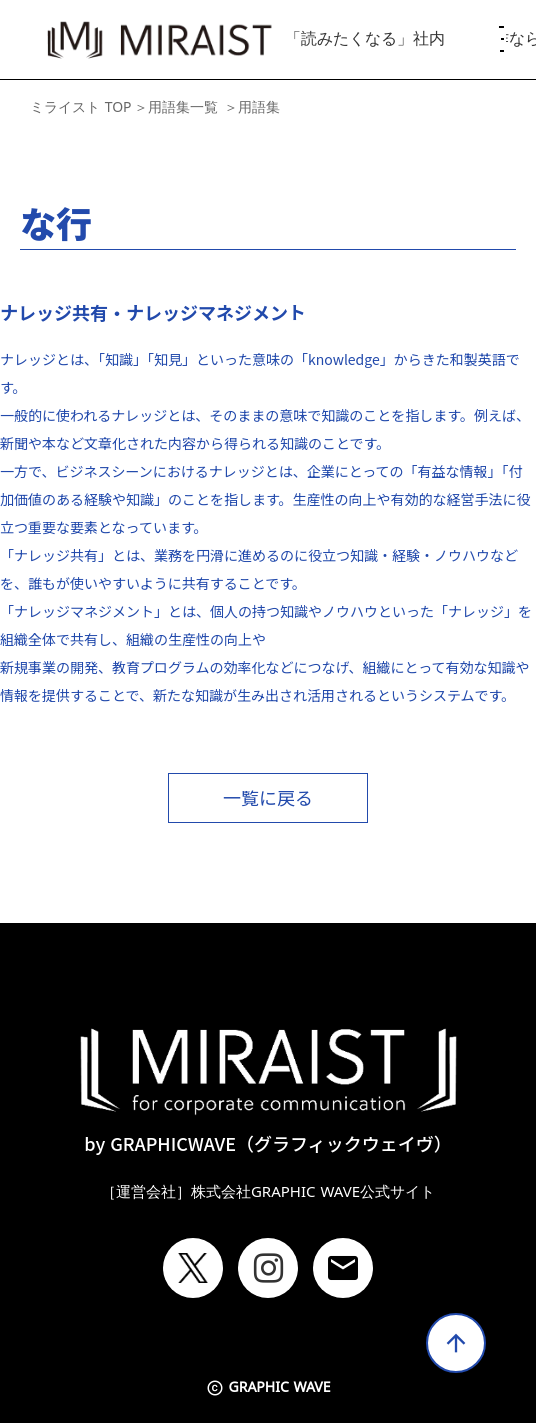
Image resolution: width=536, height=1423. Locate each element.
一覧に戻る (268, 797)
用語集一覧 (183, 107)
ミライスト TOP (81, 107)
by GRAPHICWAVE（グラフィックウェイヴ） (267, 1143)
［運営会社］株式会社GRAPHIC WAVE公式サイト (268, 1192)
